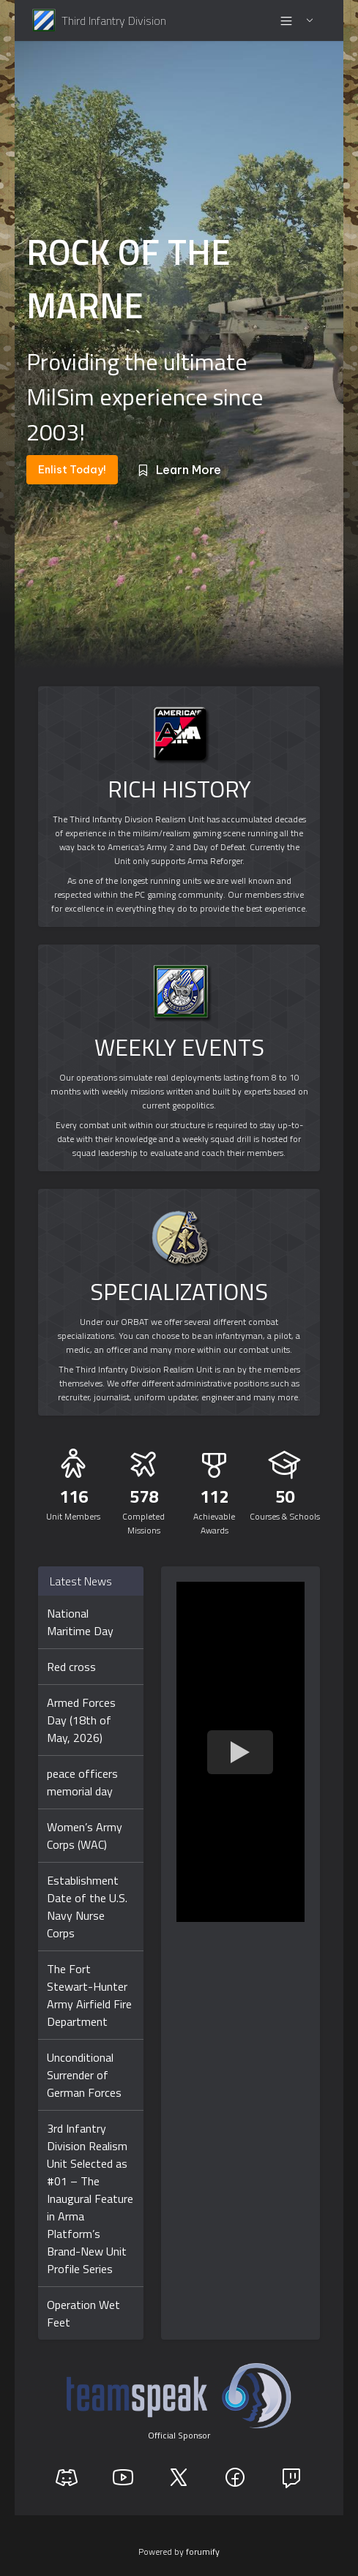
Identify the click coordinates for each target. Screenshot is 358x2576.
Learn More (178, 469)
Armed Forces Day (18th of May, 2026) (81, 1720)
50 (284, 1496)
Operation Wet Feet (83, 2313)
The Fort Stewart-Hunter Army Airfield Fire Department (89, 1995)
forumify (203, 2551)
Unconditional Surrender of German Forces (84, 2075)
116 (73, 1496)
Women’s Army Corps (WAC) (84, 1835)
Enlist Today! (72, 469)
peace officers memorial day (82, 1782)
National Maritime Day (80, 1622)
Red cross (71, 1666)
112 (214, 1496)
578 (144, 1496)
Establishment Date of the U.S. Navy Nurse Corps (87, 1906)
